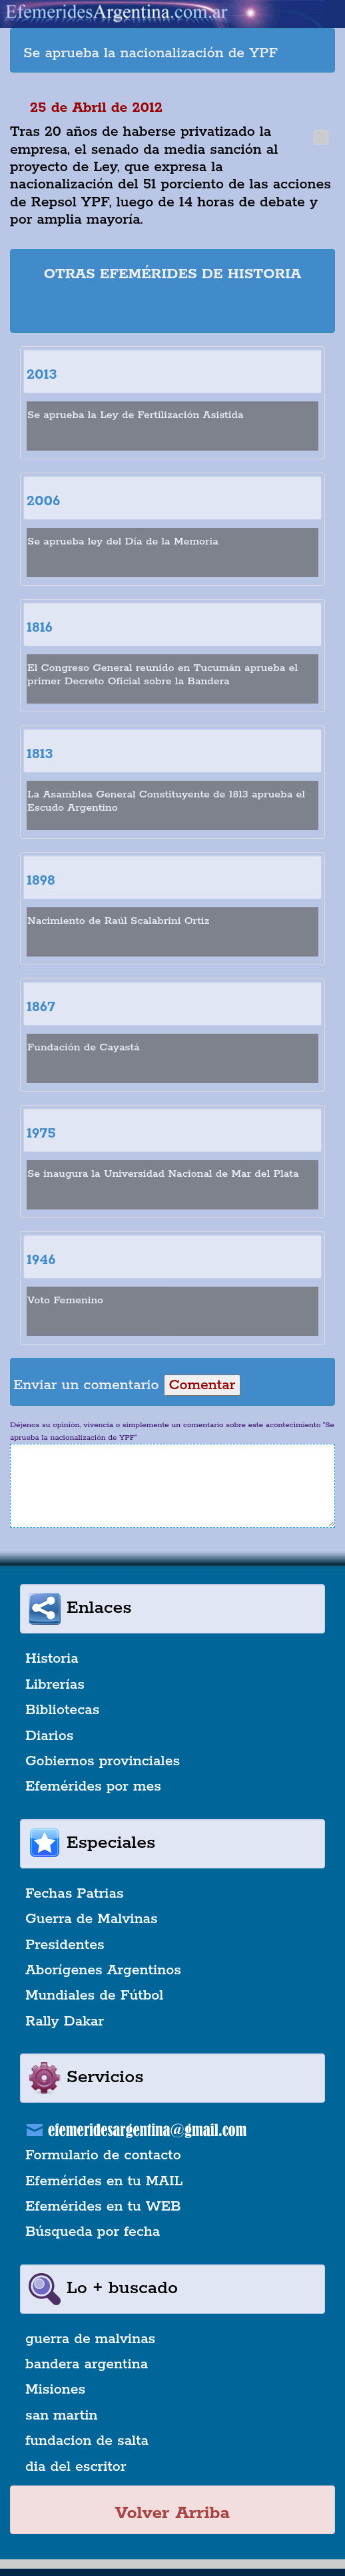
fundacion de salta (87, 2441)
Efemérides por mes (93, 1786)
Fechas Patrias (74, 1893)
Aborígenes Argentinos (103, 1970)
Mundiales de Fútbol (94, 1995)
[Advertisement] (179, 309)
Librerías (55, 1684)
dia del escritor (75, 2467)
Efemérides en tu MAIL (103, 2181)
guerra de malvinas (90, 2339)
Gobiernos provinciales (102, 1761)
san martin (61, 2415)
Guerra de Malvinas (91, 1919)
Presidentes (65, 1945)
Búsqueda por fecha (92, 2232)
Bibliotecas (62, 1710)
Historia (52, 1658)
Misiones (55, 2389)
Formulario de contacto (103, 2155)
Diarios (49, 1736)
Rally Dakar (64, 2021)
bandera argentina (86, 2364)
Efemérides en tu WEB (103, 2206)
